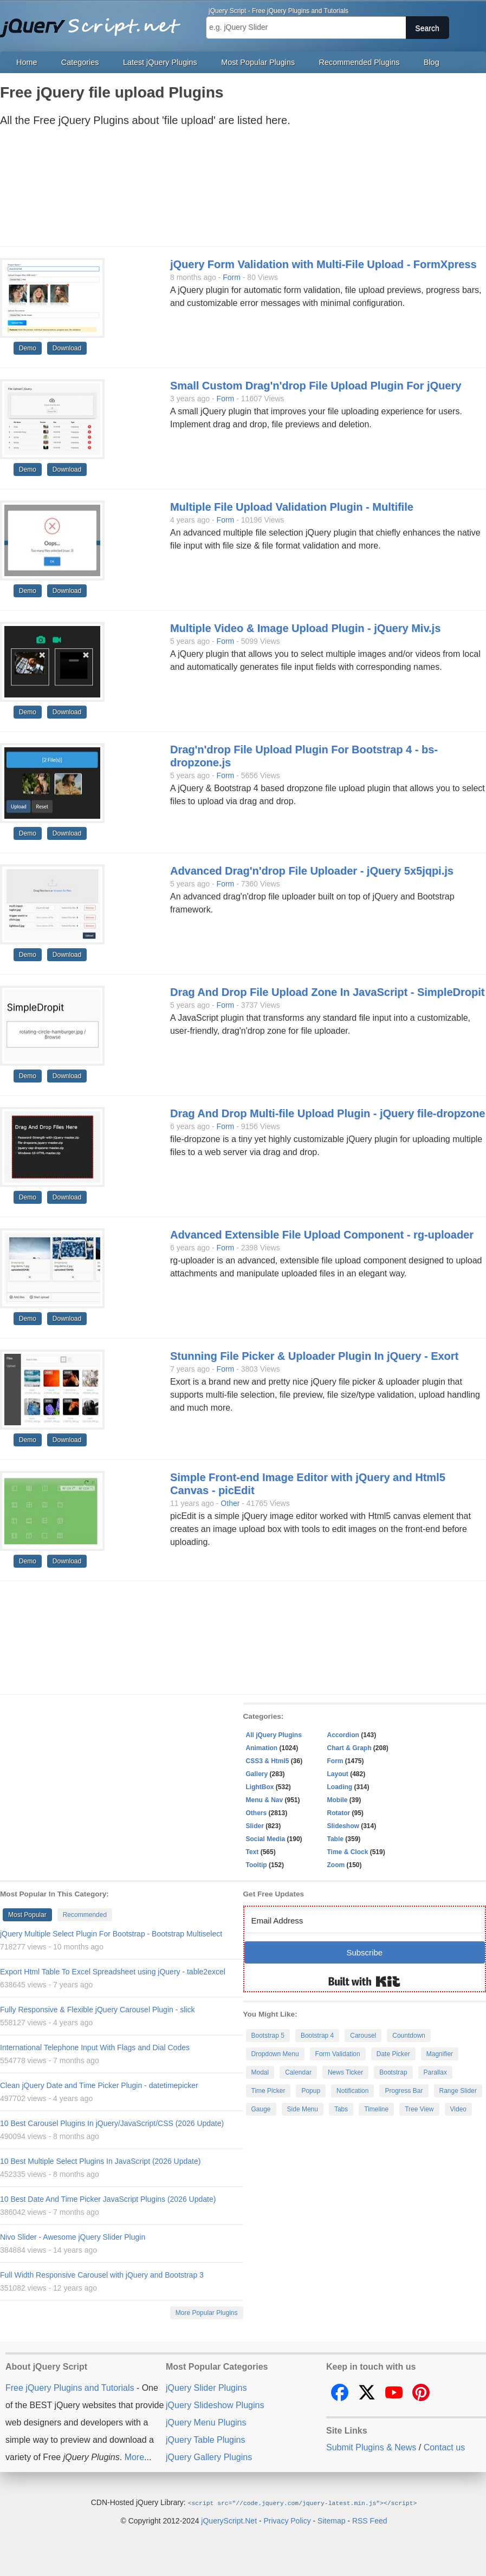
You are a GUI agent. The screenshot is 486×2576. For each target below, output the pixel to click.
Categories (80, 62)
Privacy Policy (287, 2520)
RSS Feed (369, 2520)
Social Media (266, 1839)
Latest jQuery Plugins (160, 62)
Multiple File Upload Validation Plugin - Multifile (291, 507)
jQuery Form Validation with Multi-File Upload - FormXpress (323, 264)
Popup (310, 2091)
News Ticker (345, 2072)
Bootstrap (393, 2072)
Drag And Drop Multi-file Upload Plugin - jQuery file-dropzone (327, 1113)
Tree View (419, 2109)
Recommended (85, 1915)
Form (232, 277)
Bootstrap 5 (267, 2035)
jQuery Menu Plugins (206, 2422)
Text (252, 1852)
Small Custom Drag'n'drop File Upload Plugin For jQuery (315, 386)
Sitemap (331, 2520)
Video (458, 2109)
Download (67, 348)
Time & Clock (347, 1852)
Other (230, 1503)
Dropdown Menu (275, 2054)
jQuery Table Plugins (205, 2439)
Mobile (337, 1800)
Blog (431, 62)
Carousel (363, 2035)
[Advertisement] (232, 190)
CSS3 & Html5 (267, 1761)
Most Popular (27, 1915)
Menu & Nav (264, 1800)
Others (256, 1813)
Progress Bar (404, 2091)
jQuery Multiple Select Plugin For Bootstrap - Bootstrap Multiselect (111, 1933)
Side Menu (302, 2109)
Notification (352, 2091)
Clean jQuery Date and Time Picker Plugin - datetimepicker (99, 2085)
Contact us (444, 2447)
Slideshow (343, 1826)
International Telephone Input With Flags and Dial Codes (95, 2047)
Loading (340, 1787)
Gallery (257, 1774)
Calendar (298, 2072)
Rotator (339, 1813)
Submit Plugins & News (371, 2447)
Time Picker (268, 2091)
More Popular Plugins (207, 2313)
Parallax (435, 2072)
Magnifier (439, 2054)
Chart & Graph (349, 1748)
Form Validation (337, 2054)
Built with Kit (364, 1981)
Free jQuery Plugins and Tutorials (95, 21)
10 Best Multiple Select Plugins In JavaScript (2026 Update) (100, 2161)
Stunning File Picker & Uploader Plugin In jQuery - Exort (314, 1356)
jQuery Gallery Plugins (209, 2457)
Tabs (341, 2109)
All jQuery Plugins (274, 1735)
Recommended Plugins (359, 62)
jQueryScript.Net (229, 2520)
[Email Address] (364, 1920)
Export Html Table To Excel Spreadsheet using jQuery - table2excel (112, 1971)
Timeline (376, 2109)
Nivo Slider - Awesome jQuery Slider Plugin (72, 2237)
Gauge (261, 2109)
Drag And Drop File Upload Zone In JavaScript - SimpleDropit (327, 992)
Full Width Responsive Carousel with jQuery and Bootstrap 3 (102, 2275)
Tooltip (256, 1865)
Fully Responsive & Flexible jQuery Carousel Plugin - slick (97, 2009)
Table (335, 1839)
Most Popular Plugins (258, 62)
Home (26, 62)
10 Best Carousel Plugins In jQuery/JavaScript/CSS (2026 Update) (112, 2123)
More (134, 2457)
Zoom (336, 1865)
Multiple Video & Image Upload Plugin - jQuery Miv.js (305, 628)
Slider (255, 1826)
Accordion (343, 1735)
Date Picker (393, 2054)
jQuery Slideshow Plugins (215, 2405)
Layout (337, 1774)
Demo (27, 348)
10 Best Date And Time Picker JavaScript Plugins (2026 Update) (108, 2199)
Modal (260, 2072)
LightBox (260, 1787)
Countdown (408, 2035)
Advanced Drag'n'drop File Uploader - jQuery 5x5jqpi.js (311, 871)
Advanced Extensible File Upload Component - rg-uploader (322, 1235)
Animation (262, 1748)
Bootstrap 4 (317, 2035)
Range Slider (458, 2091)
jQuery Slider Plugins (206, 2387)
